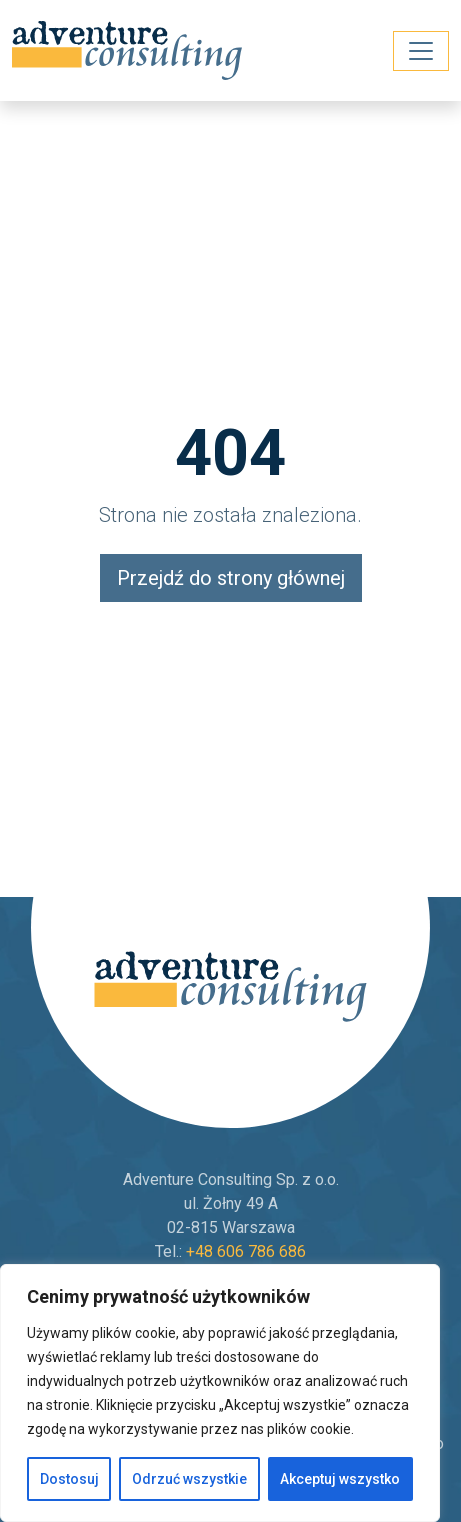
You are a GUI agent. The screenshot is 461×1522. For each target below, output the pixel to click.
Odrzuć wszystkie (189, 1479)
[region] (220, 1393)
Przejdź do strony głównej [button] (231, 578)
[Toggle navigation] (421, 51)
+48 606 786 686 (246, 1251)
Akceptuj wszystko (340, 1479)
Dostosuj (69, 1479)
